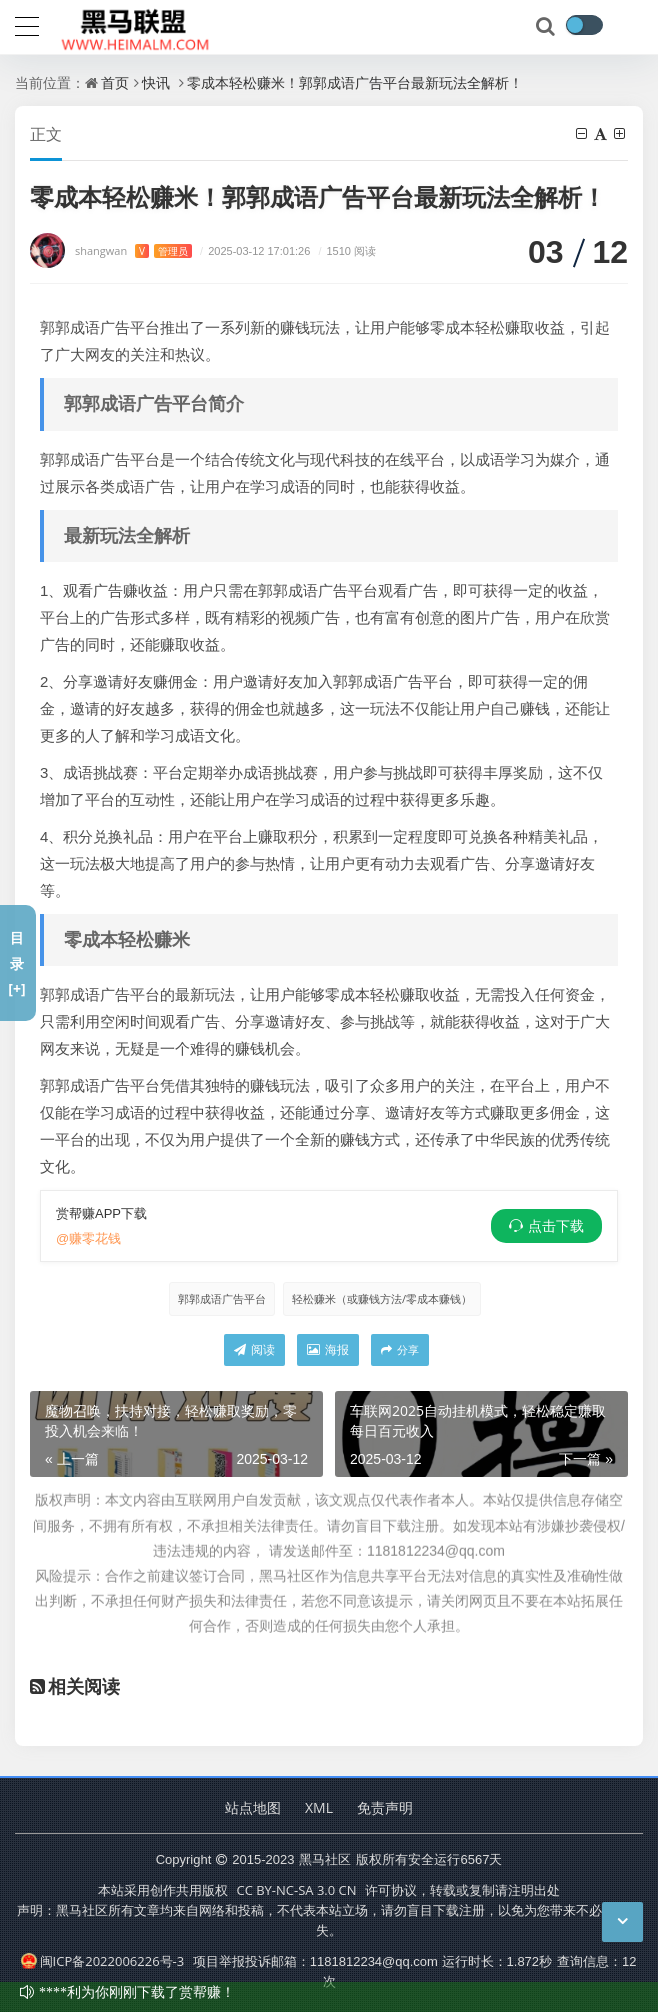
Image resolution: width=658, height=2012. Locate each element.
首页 (115, 82)
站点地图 (253, 1807)
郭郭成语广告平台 (222, 1298)
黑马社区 (325, 1859)
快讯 (156, 82)
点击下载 (556, 1226)
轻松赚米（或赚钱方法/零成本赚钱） (382, 1298)
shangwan (133, 250)
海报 (328, 1349)
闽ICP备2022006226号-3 (102, 1961)
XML (319, 1807)
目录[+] (16, 962)
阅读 (254, 1349)
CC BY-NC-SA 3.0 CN (296, 1890)
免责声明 (385, 1807)
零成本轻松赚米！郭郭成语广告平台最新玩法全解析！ (355, 82)
